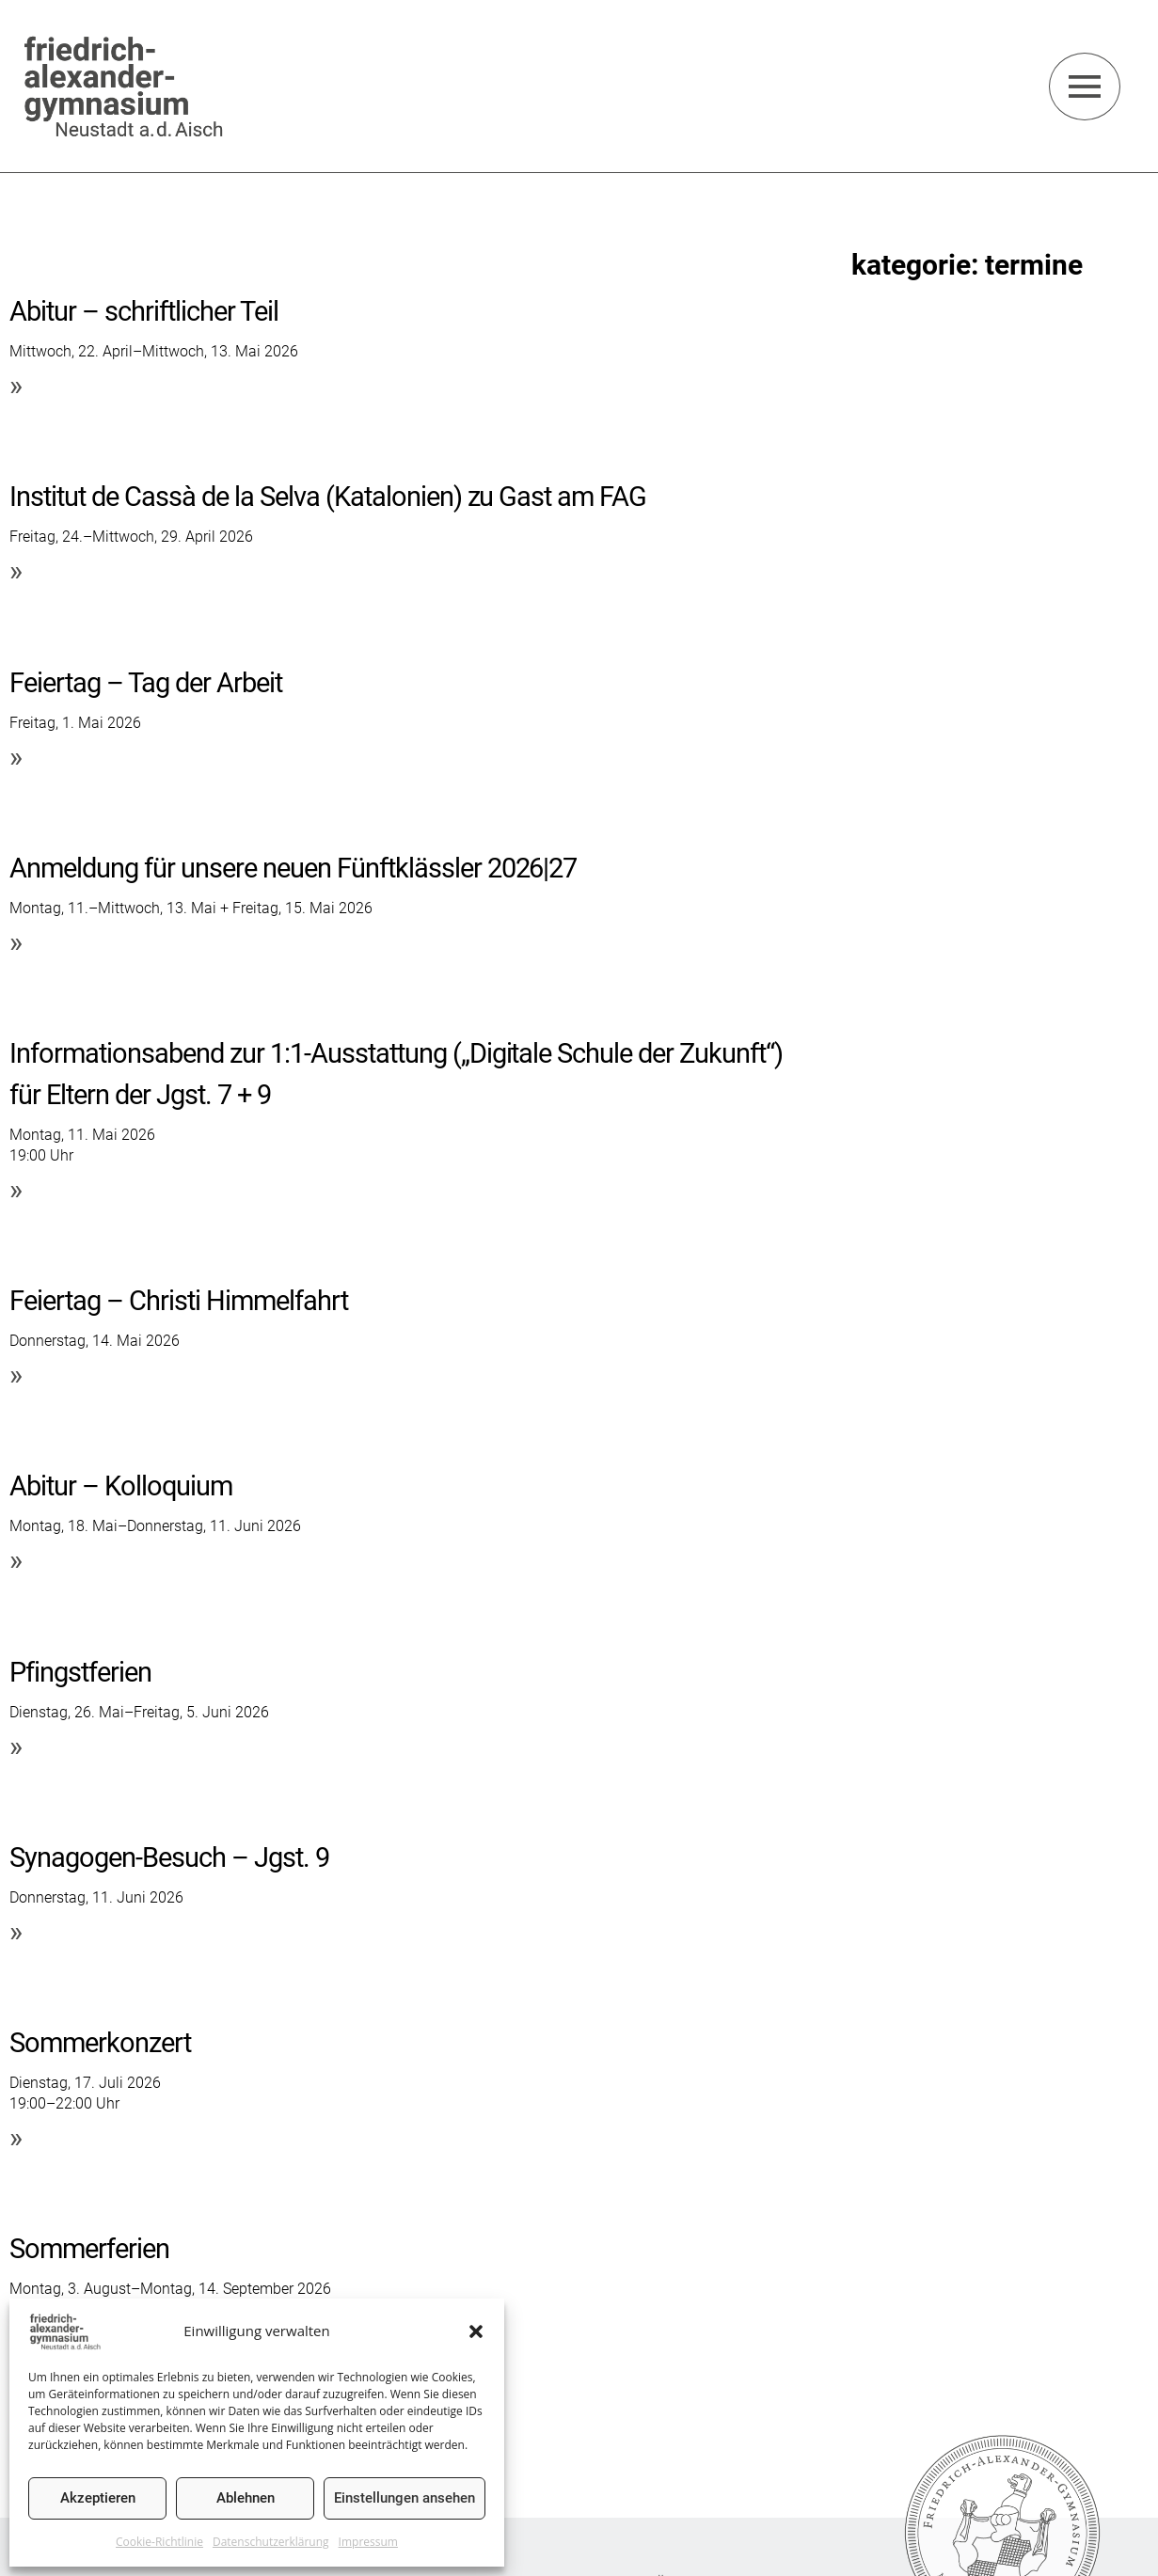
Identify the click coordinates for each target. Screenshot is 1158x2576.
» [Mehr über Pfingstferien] (16, 1746)
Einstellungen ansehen (404, 2497)
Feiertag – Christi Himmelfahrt (183, 1300)
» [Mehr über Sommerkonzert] (16, 2137)
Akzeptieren (97, 2497)
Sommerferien (91, 2248)
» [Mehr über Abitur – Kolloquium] (16, 1559)
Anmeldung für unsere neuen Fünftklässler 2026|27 (304, 867)
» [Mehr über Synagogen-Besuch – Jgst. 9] (16, 1931)
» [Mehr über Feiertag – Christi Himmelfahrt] (16, 1374)
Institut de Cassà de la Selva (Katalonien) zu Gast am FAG (336, 496)
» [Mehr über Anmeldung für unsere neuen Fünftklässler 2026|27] (16, 941)
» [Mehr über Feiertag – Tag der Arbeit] (16, 756)
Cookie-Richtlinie (159, 2542)
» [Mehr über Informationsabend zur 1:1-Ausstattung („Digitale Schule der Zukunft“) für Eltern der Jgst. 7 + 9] (16, 1189)
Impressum (368, 2542)
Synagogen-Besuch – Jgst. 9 (175, 1857)
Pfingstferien (82, 1671)
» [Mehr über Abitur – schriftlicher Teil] (16, 385)
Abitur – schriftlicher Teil (148, 310)
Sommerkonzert (103, 2042)
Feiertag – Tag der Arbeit (151, 682)
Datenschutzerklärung (271, 2542)
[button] (476, 2331)
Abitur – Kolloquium (124, 1485)
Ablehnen (245, 2497)
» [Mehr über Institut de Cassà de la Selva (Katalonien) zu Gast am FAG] (16, 570)
